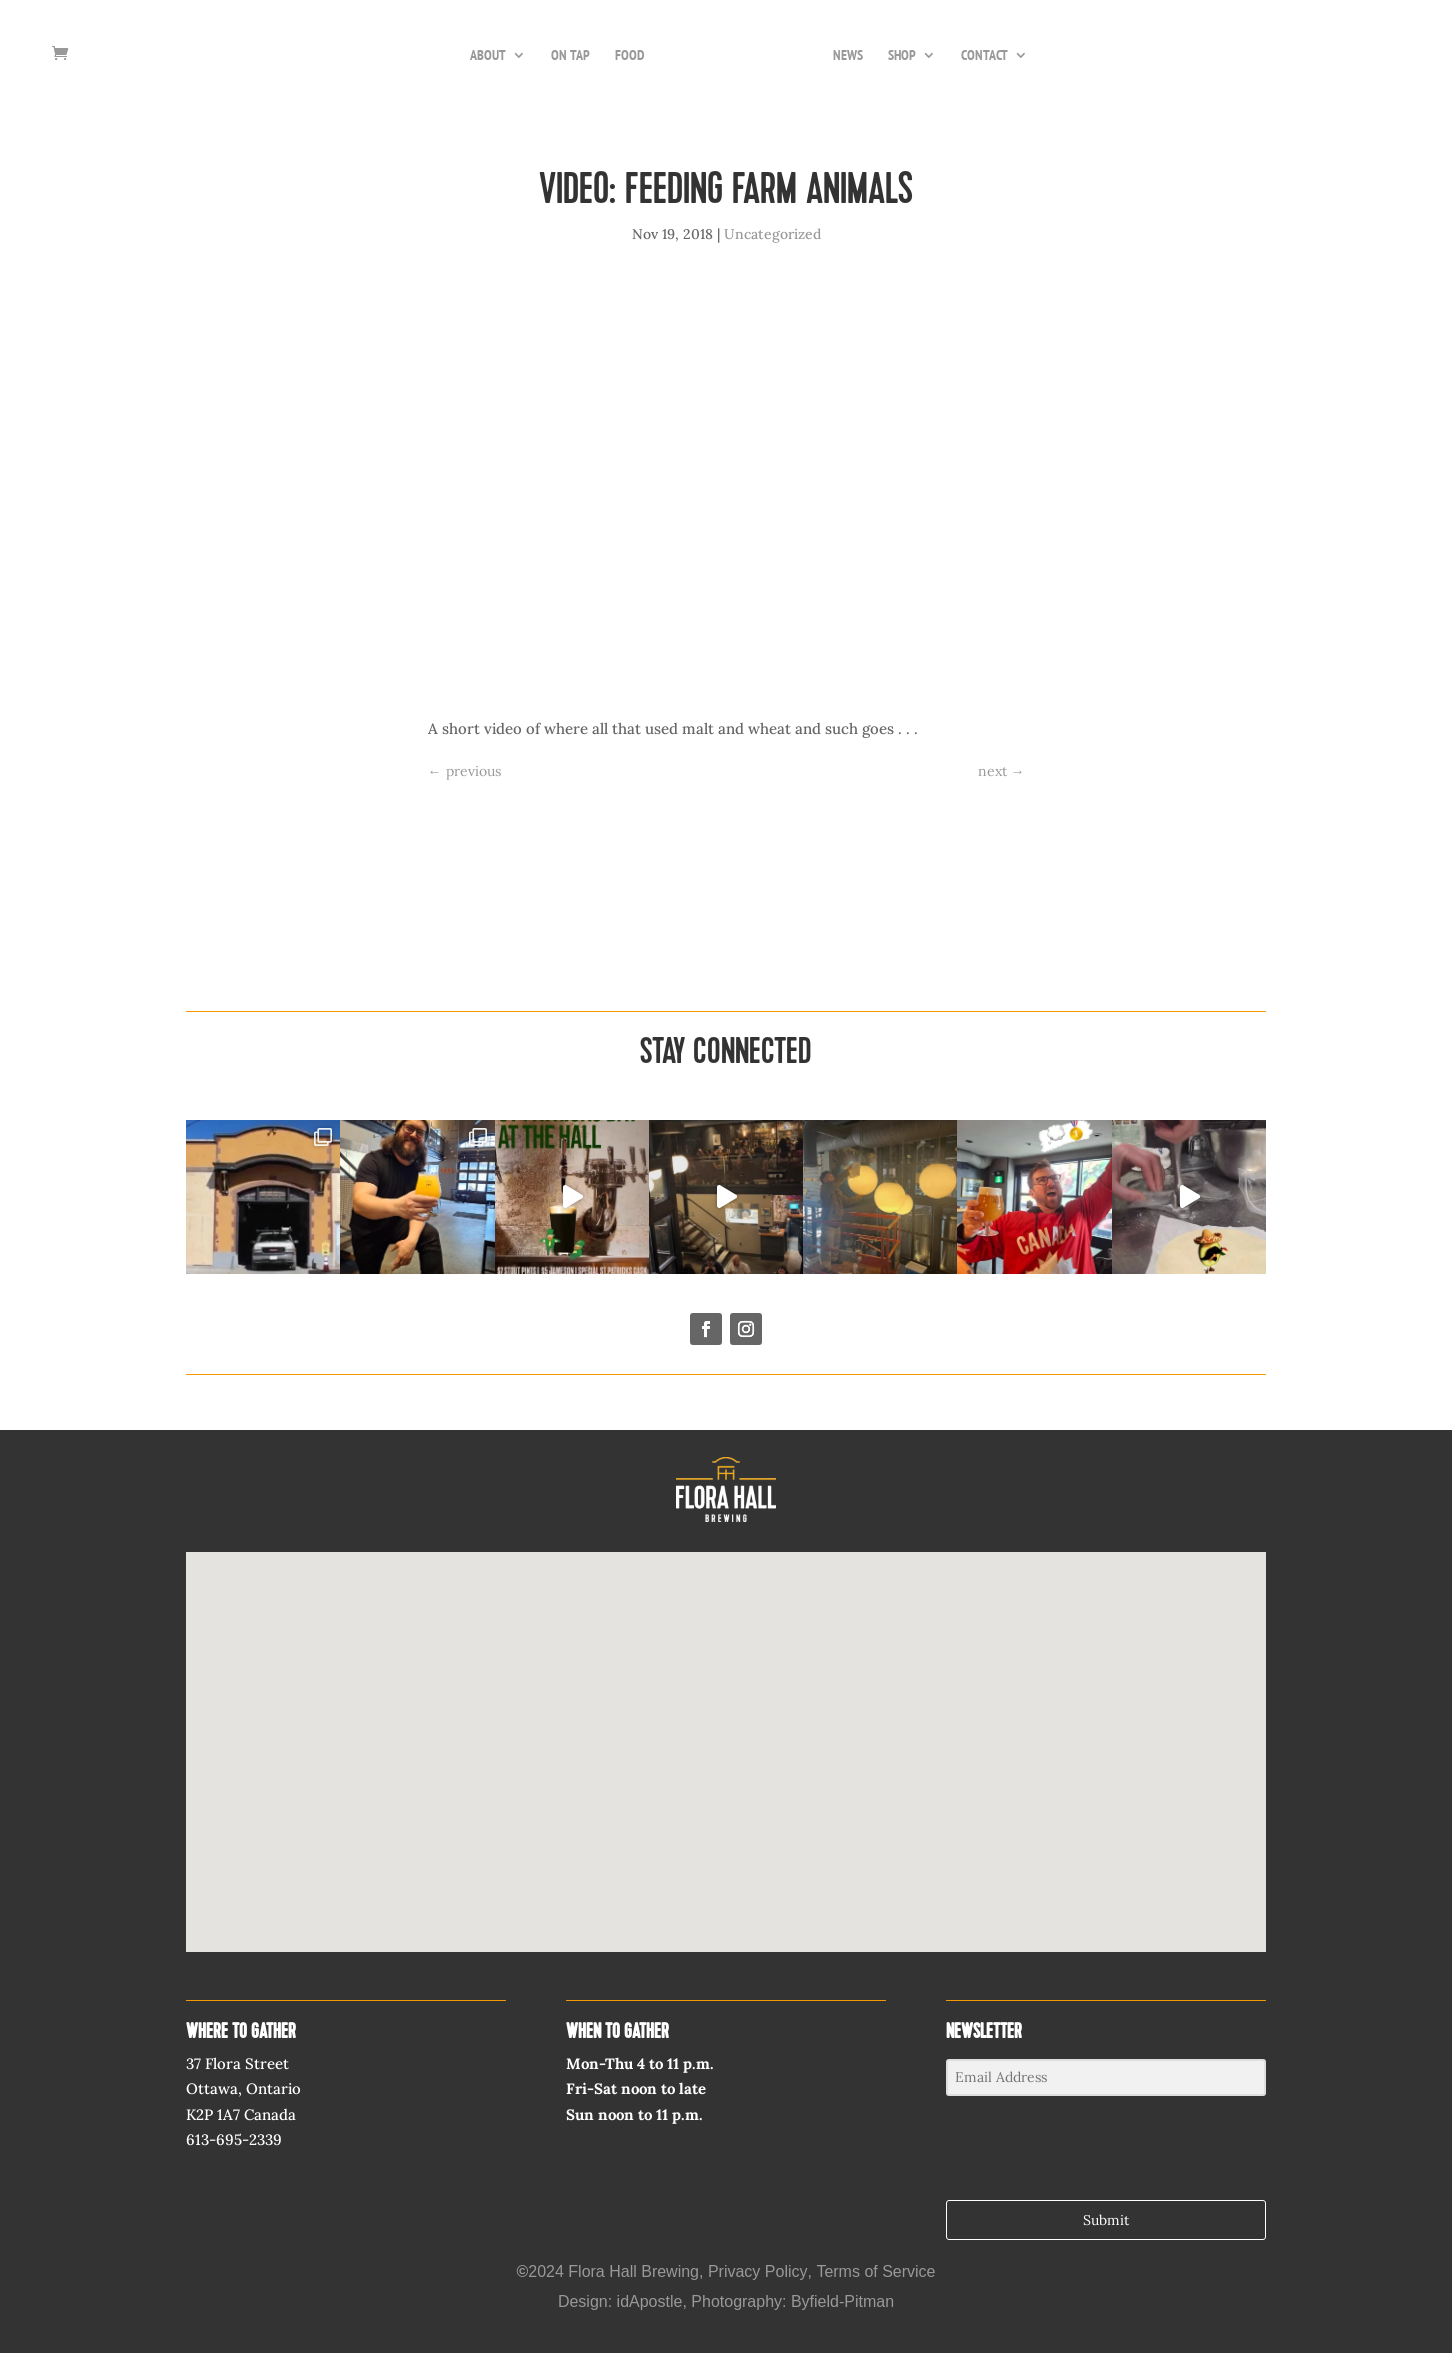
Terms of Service (875, 2271)
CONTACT (984, 56)
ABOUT (488, 56)
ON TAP (570, 56)
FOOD (629, 56)
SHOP (902, 56)
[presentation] (1069, 2149)
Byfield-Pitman (842, 2301)
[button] (726, 1733)
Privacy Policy (758, 2271)
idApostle (650, 2301)
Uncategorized (772, 234)
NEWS (848, 56)
